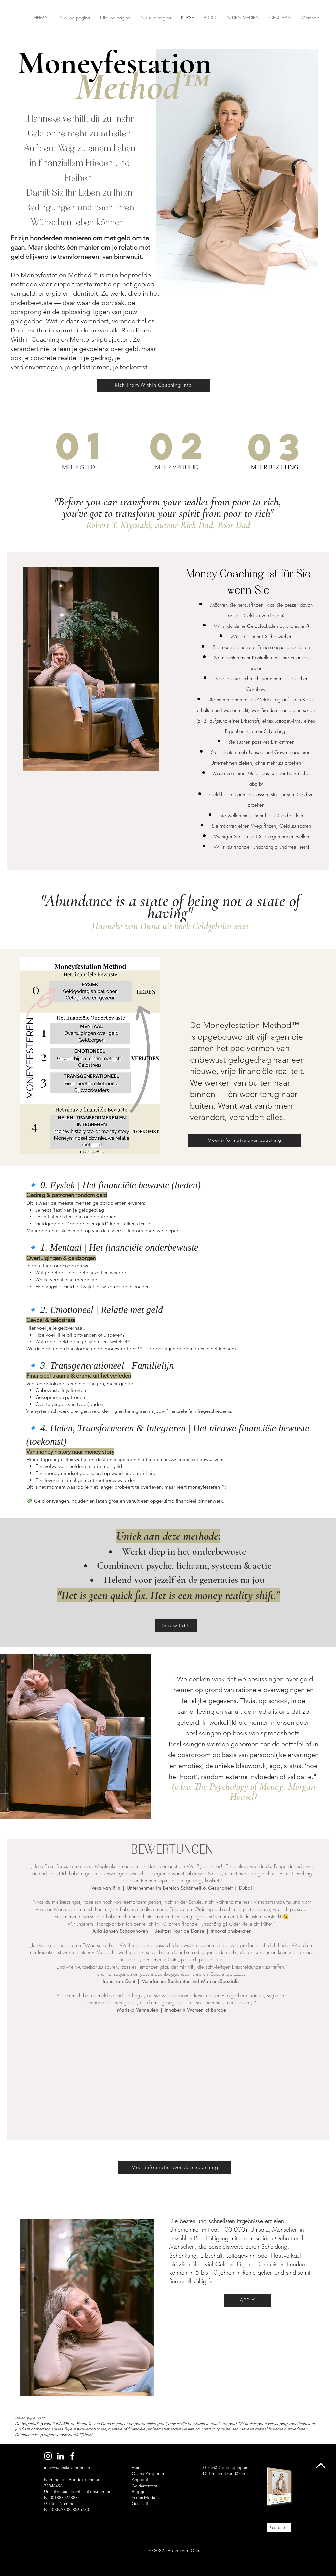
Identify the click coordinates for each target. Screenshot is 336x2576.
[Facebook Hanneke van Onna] (72, 2456)
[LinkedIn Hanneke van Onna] (60, 2456)
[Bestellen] (279, 2527)
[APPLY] (247, 2300)
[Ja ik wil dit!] (176, 1625)
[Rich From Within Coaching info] (153, 385)
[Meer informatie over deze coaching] (174, 2167)
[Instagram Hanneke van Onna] (48, 2456)
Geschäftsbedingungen (225, 2467)
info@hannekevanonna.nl (67, 2467)
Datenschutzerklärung (225, 2473)
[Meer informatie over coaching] (244, 1140)
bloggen (173, 1974)
